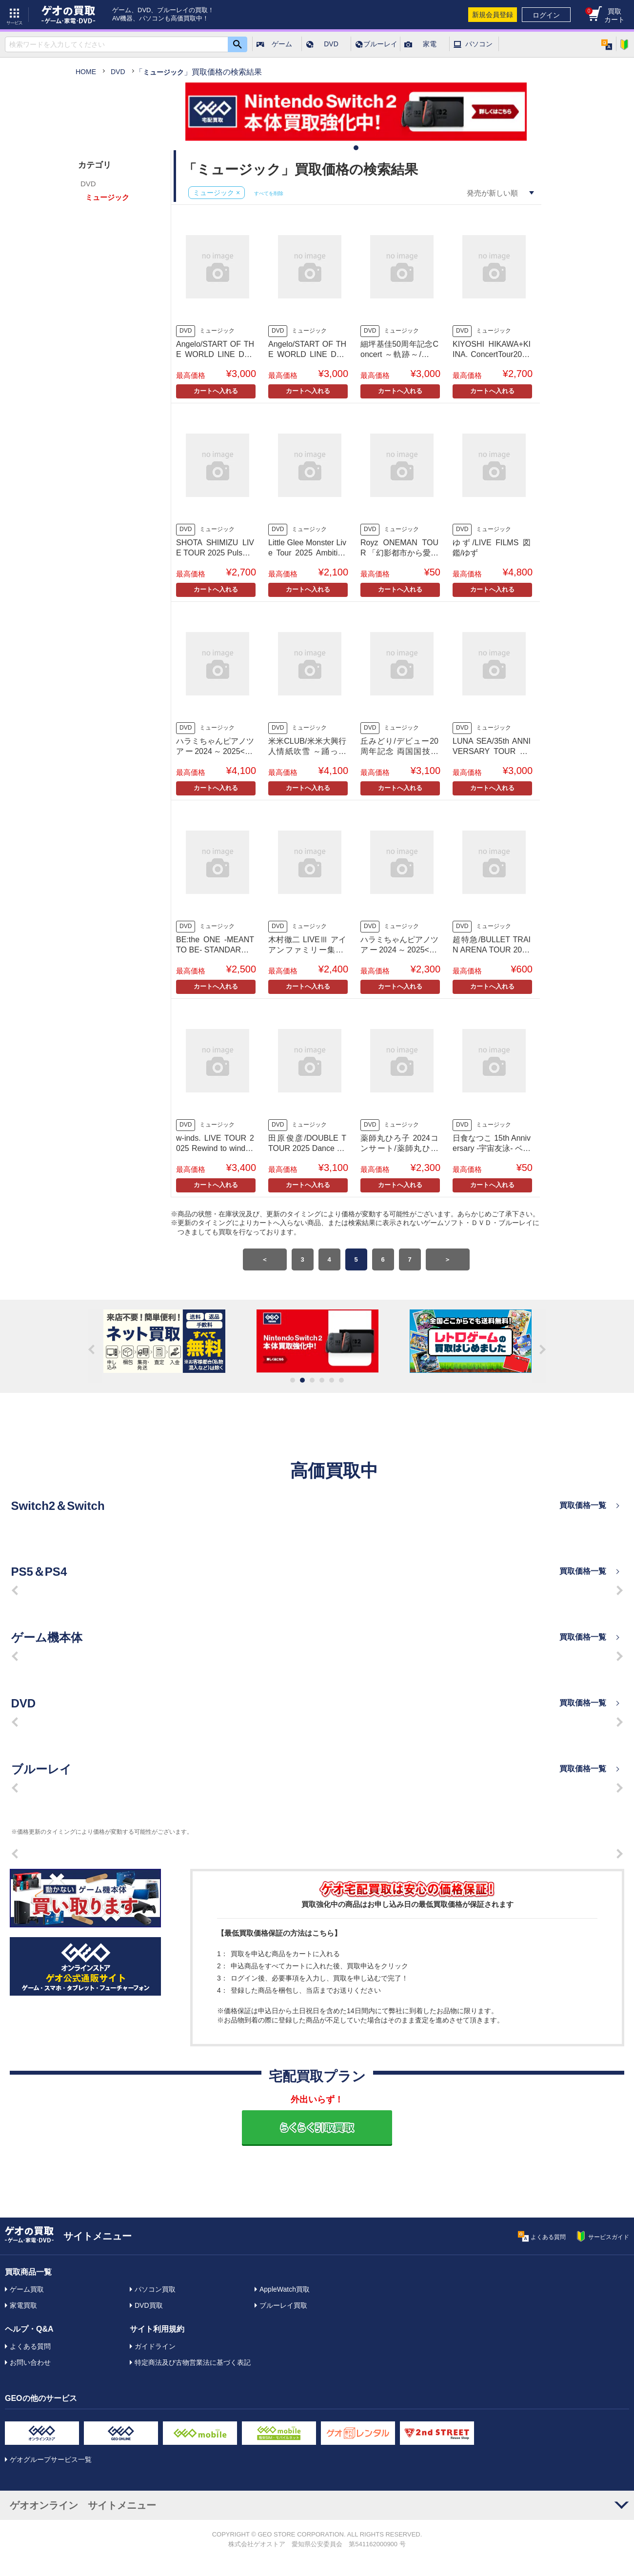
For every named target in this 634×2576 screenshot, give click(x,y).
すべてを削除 (268, 193)
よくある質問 (30, 2346)
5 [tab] (331, 1380)
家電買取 (23, 2305)
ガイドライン (155, 2346)
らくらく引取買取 (317, 2127)
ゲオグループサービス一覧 (51, 2459)
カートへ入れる (216, 391)
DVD (331, 44)
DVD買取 (149, 2305)
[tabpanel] (356, 113)
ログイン (546, 15)
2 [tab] (302, 1380)
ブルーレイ (380, 44)
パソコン (479, 44)
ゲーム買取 (27, 2289)
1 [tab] (356, 147)
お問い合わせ (30, 2362)
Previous (95, 1346)
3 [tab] (312, 1380)
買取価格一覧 (582, 1505)
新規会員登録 (492, 15)
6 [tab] (341, 1380)
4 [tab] (321, 1380)
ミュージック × (216, 193)
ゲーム (282, 44)
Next (539, 1346)
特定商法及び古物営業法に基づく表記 (193, 2362)
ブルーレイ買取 (283, 2305)
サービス (14, 14)
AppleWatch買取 (284, 2289)
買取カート (605, 15)
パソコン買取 (155, 2289)
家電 (429, 44)
